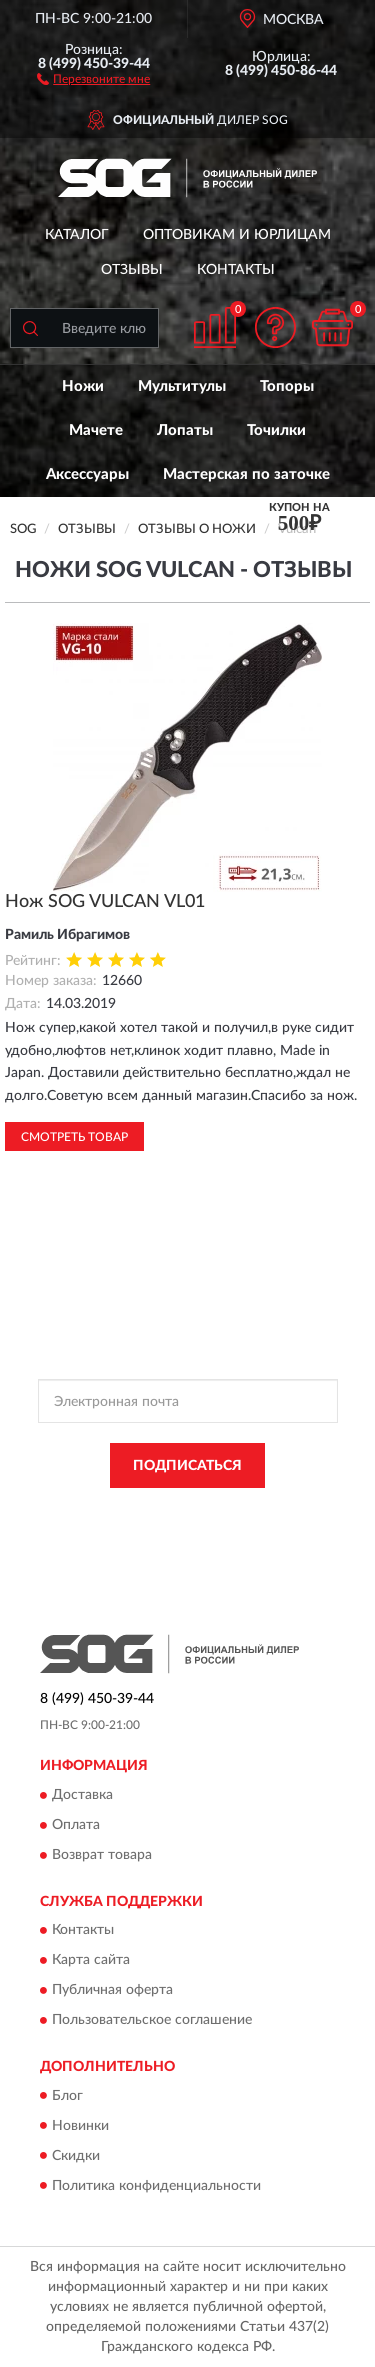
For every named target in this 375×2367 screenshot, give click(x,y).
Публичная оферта (112, 1991)
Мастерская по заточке (246, 474)
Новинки (80, 2126)
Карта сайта (91, 1961)
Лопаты (185, 430)
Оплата (76, 1825)
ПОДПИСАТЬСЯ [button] (187, 1466)
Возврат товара (102, 1855)
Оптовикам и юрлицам (237, 235)
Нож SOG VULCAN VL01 (105, 902)
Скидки (76, 2156)
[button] (93, 78)
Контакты (236, 270)
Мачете (96, 430)
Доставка (82, 1795)
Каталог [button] (77, 235)
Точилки (276, 430)
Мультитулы (182, 386)
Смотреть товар (74, 1137)
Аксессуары (87, 474)
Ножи (83, 386)
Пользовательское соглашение (152, 2021)
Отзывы (132, 270)
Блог (67, 2096)
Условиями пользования (242, 1528)
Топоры (287, 386)
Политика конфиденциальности (156, 2186)
